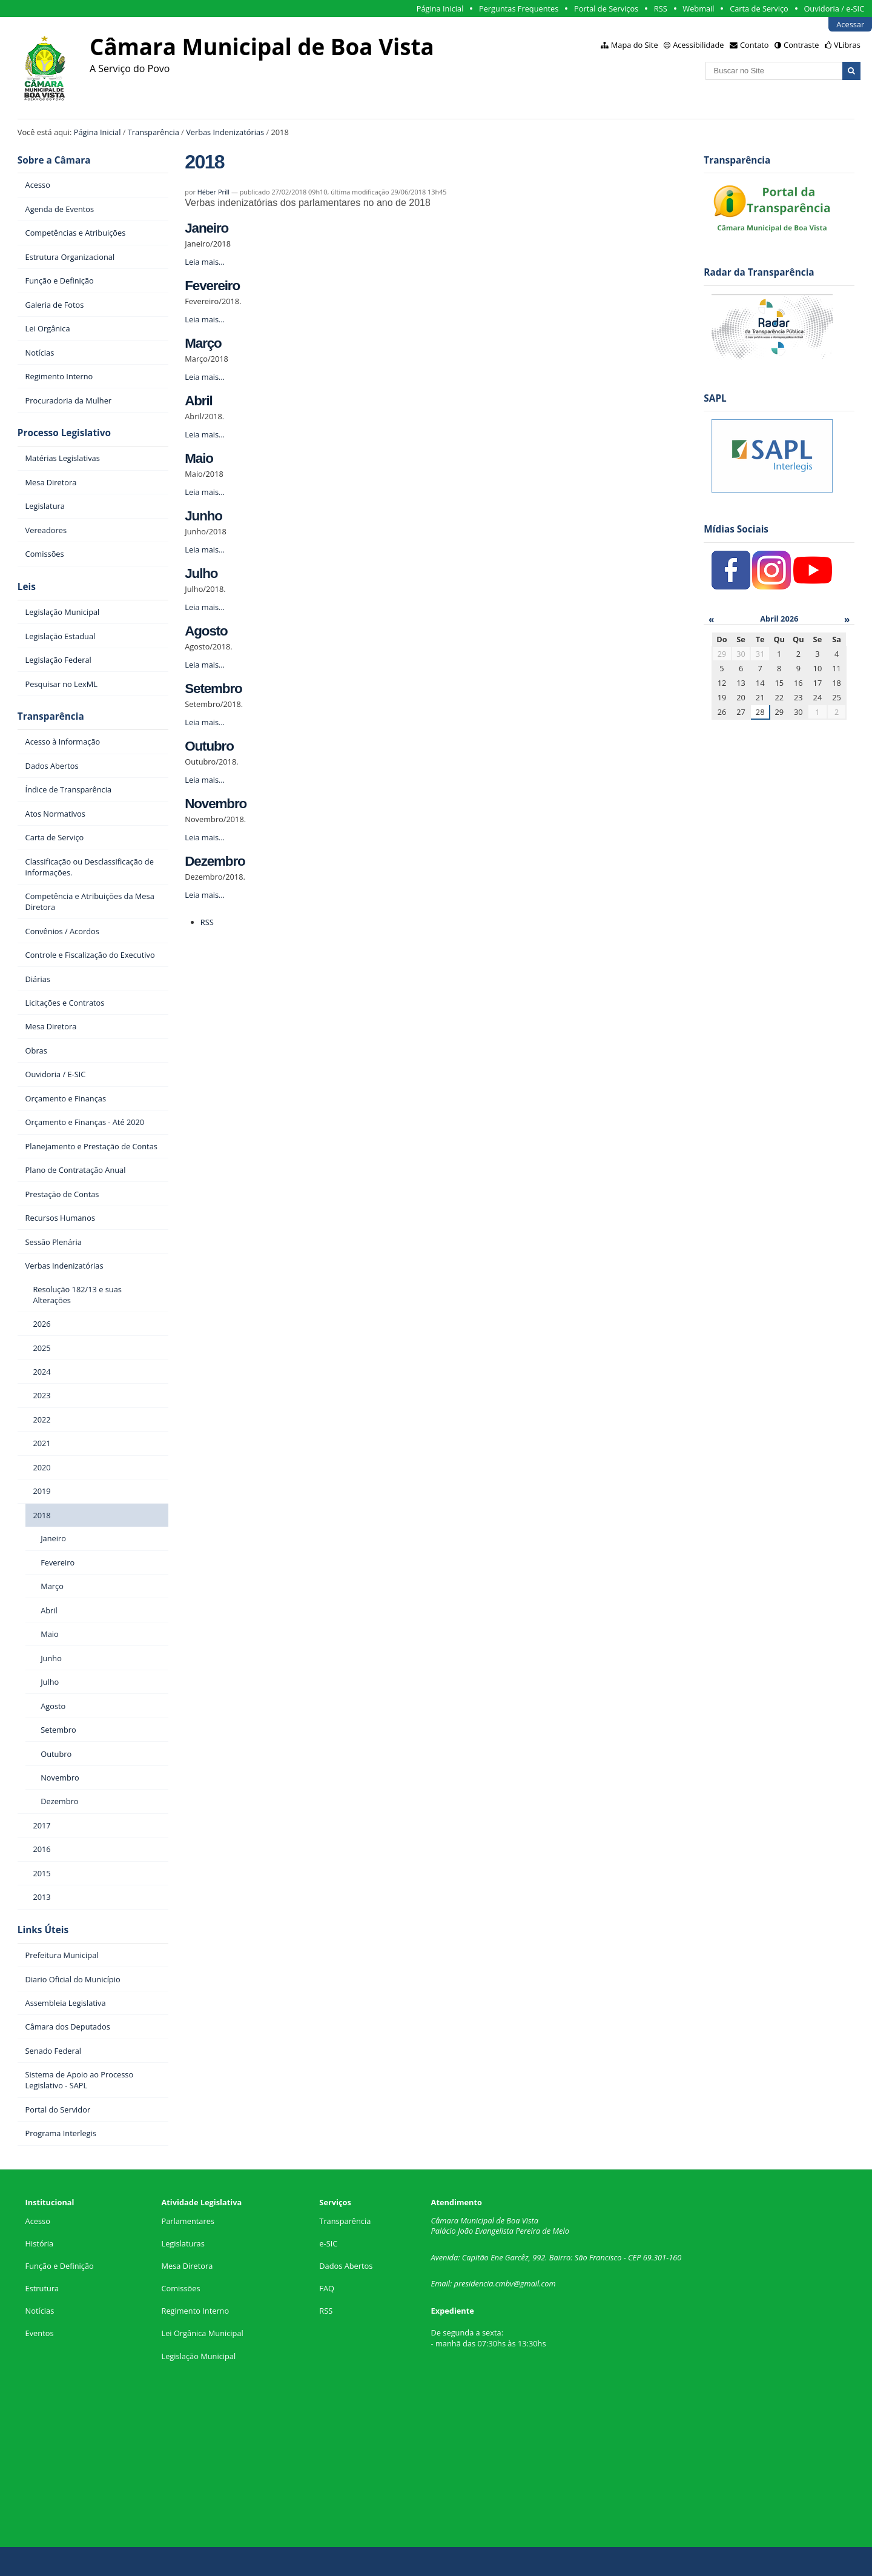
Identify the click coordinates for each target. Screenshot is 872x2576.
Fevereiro (212, 285)
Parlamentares (187, 2221)
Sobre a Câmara (54, 160)
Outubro (209, 746)
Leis (27, 586)
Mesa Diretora (187, 2265)
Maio (199, 458)
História (39, 2243)
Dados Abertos (345, 2265)
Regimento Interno (195, 2310)
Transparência (153, 132)
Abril (198, 400)
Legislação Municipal (198, 2356)
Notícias (39, 2310)
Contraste (801, 44)
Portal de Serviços (606, 8)
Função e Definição (59, 2265)
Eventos (39, 2333)
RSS (660, 8)
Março (203, 343)
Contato (754, 44)
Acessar (850, 24)
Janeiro (206, 228)
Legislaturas (182, 2243)
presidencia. (474, 2283)
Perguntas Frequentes (518, 8)
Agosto (206, 631)
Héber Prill (213, 191)
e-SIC (328, 2243)
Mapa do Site (634, 44)
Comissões (180, 2288)
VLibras (847, 44)
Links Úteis (43, 1930)
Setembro (213, 688)
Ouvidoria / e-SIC (834, 8)
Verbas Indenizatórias (225, 132)
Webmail (698, 8)
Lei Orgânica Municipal (202, 2333)
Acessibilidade (698, 44)
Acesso (37, 2221)
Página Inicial (440, 8)
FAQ (326, 2288)
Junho (203, 515)
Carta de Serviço (759, 8)
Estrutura (42, 2288)
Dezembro (215, 861)
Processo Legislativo (64, 433)
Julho (201, 573)
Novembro (215, 803)
